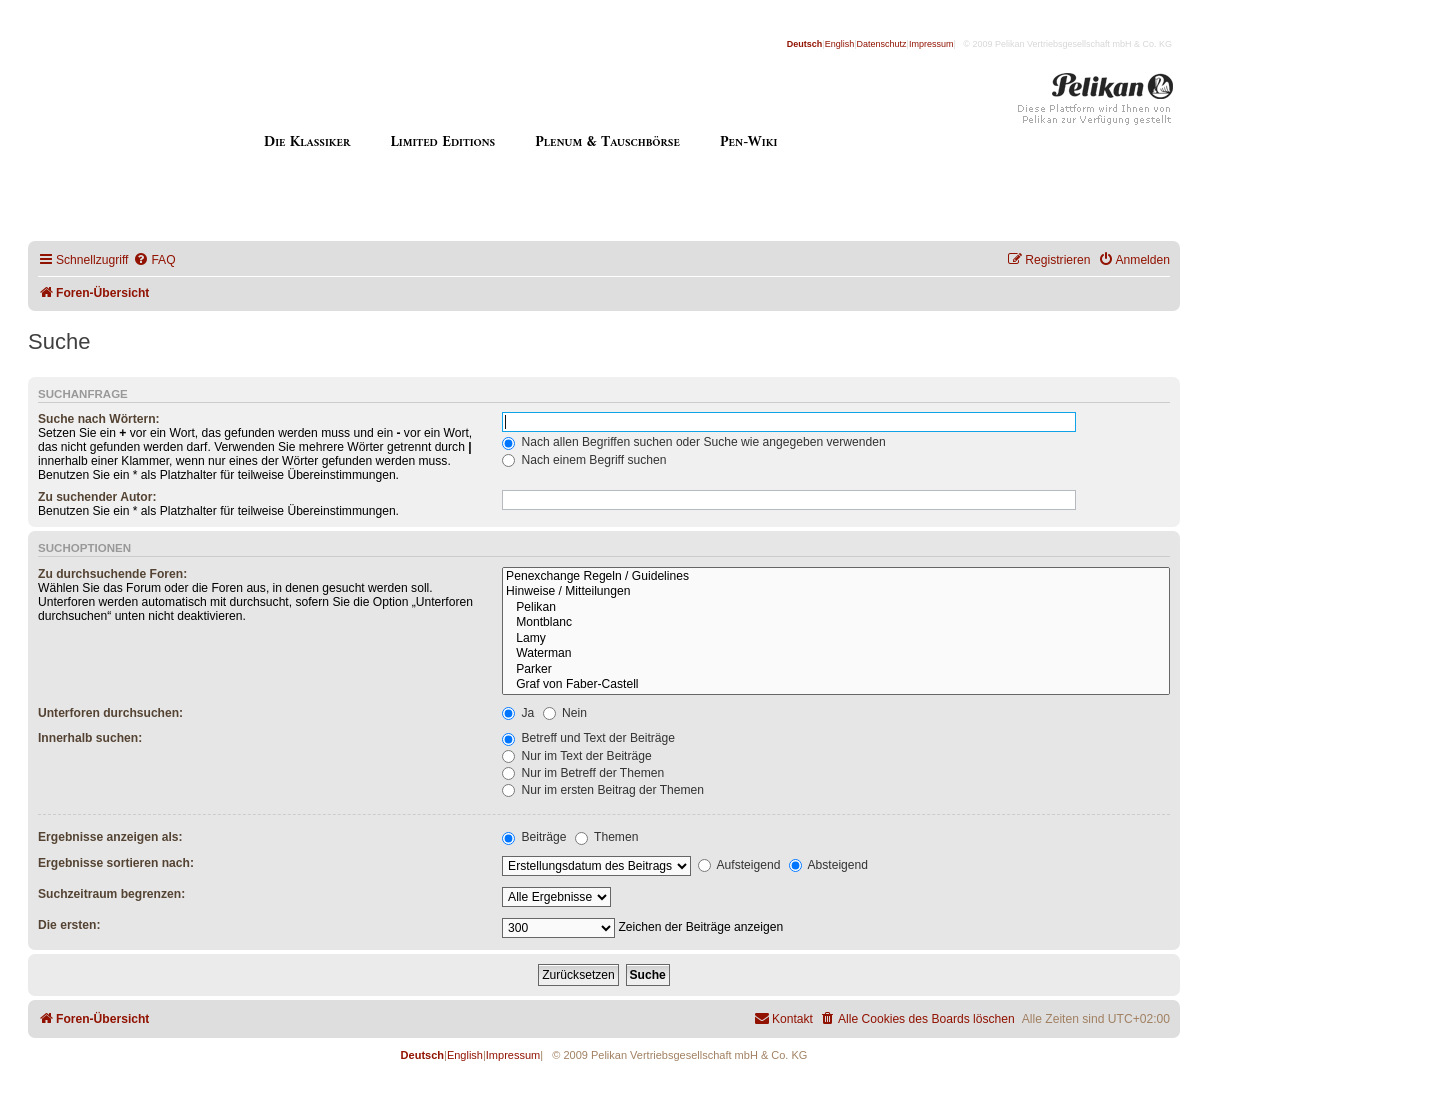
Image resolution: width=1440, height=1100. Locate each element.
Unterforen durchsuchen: (110, 713)
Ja (518, 713)
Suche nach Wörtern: (99, 419)
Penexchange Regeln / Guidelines (836, 577)
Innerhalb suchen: (90, 738)
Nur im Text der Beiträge (577, 756)
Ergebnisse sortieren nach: (116, 863)
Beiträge (534, 837)
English (840, 44)
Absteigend (828, 865)
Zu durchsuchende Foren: (112, 574)
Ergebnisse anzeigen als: (110, 837)
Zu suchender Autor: (97, 497)
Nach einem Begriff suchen (584, 460)
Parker (836, 670)
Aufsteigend (739, 865)
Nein (565, 713)
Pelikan (836, 608)
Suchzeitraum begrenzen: (111, 894)
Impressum (931, 44)
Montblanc (836, 623)
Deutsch (805, 44)
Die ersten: (69, 925)
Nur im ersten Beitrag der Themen (603, 790)
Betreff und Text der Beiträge (588, 738)
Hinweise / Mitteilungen (836, 592)
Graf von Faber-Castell (836, 685)
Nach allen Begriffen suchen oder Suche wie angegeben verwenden (694, 442)
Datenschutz (882, 44)
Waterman (836, 654)
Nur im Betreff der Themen (583, 773)
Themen (607, 837)
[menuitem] (154, 260)
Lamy (836, 639)
